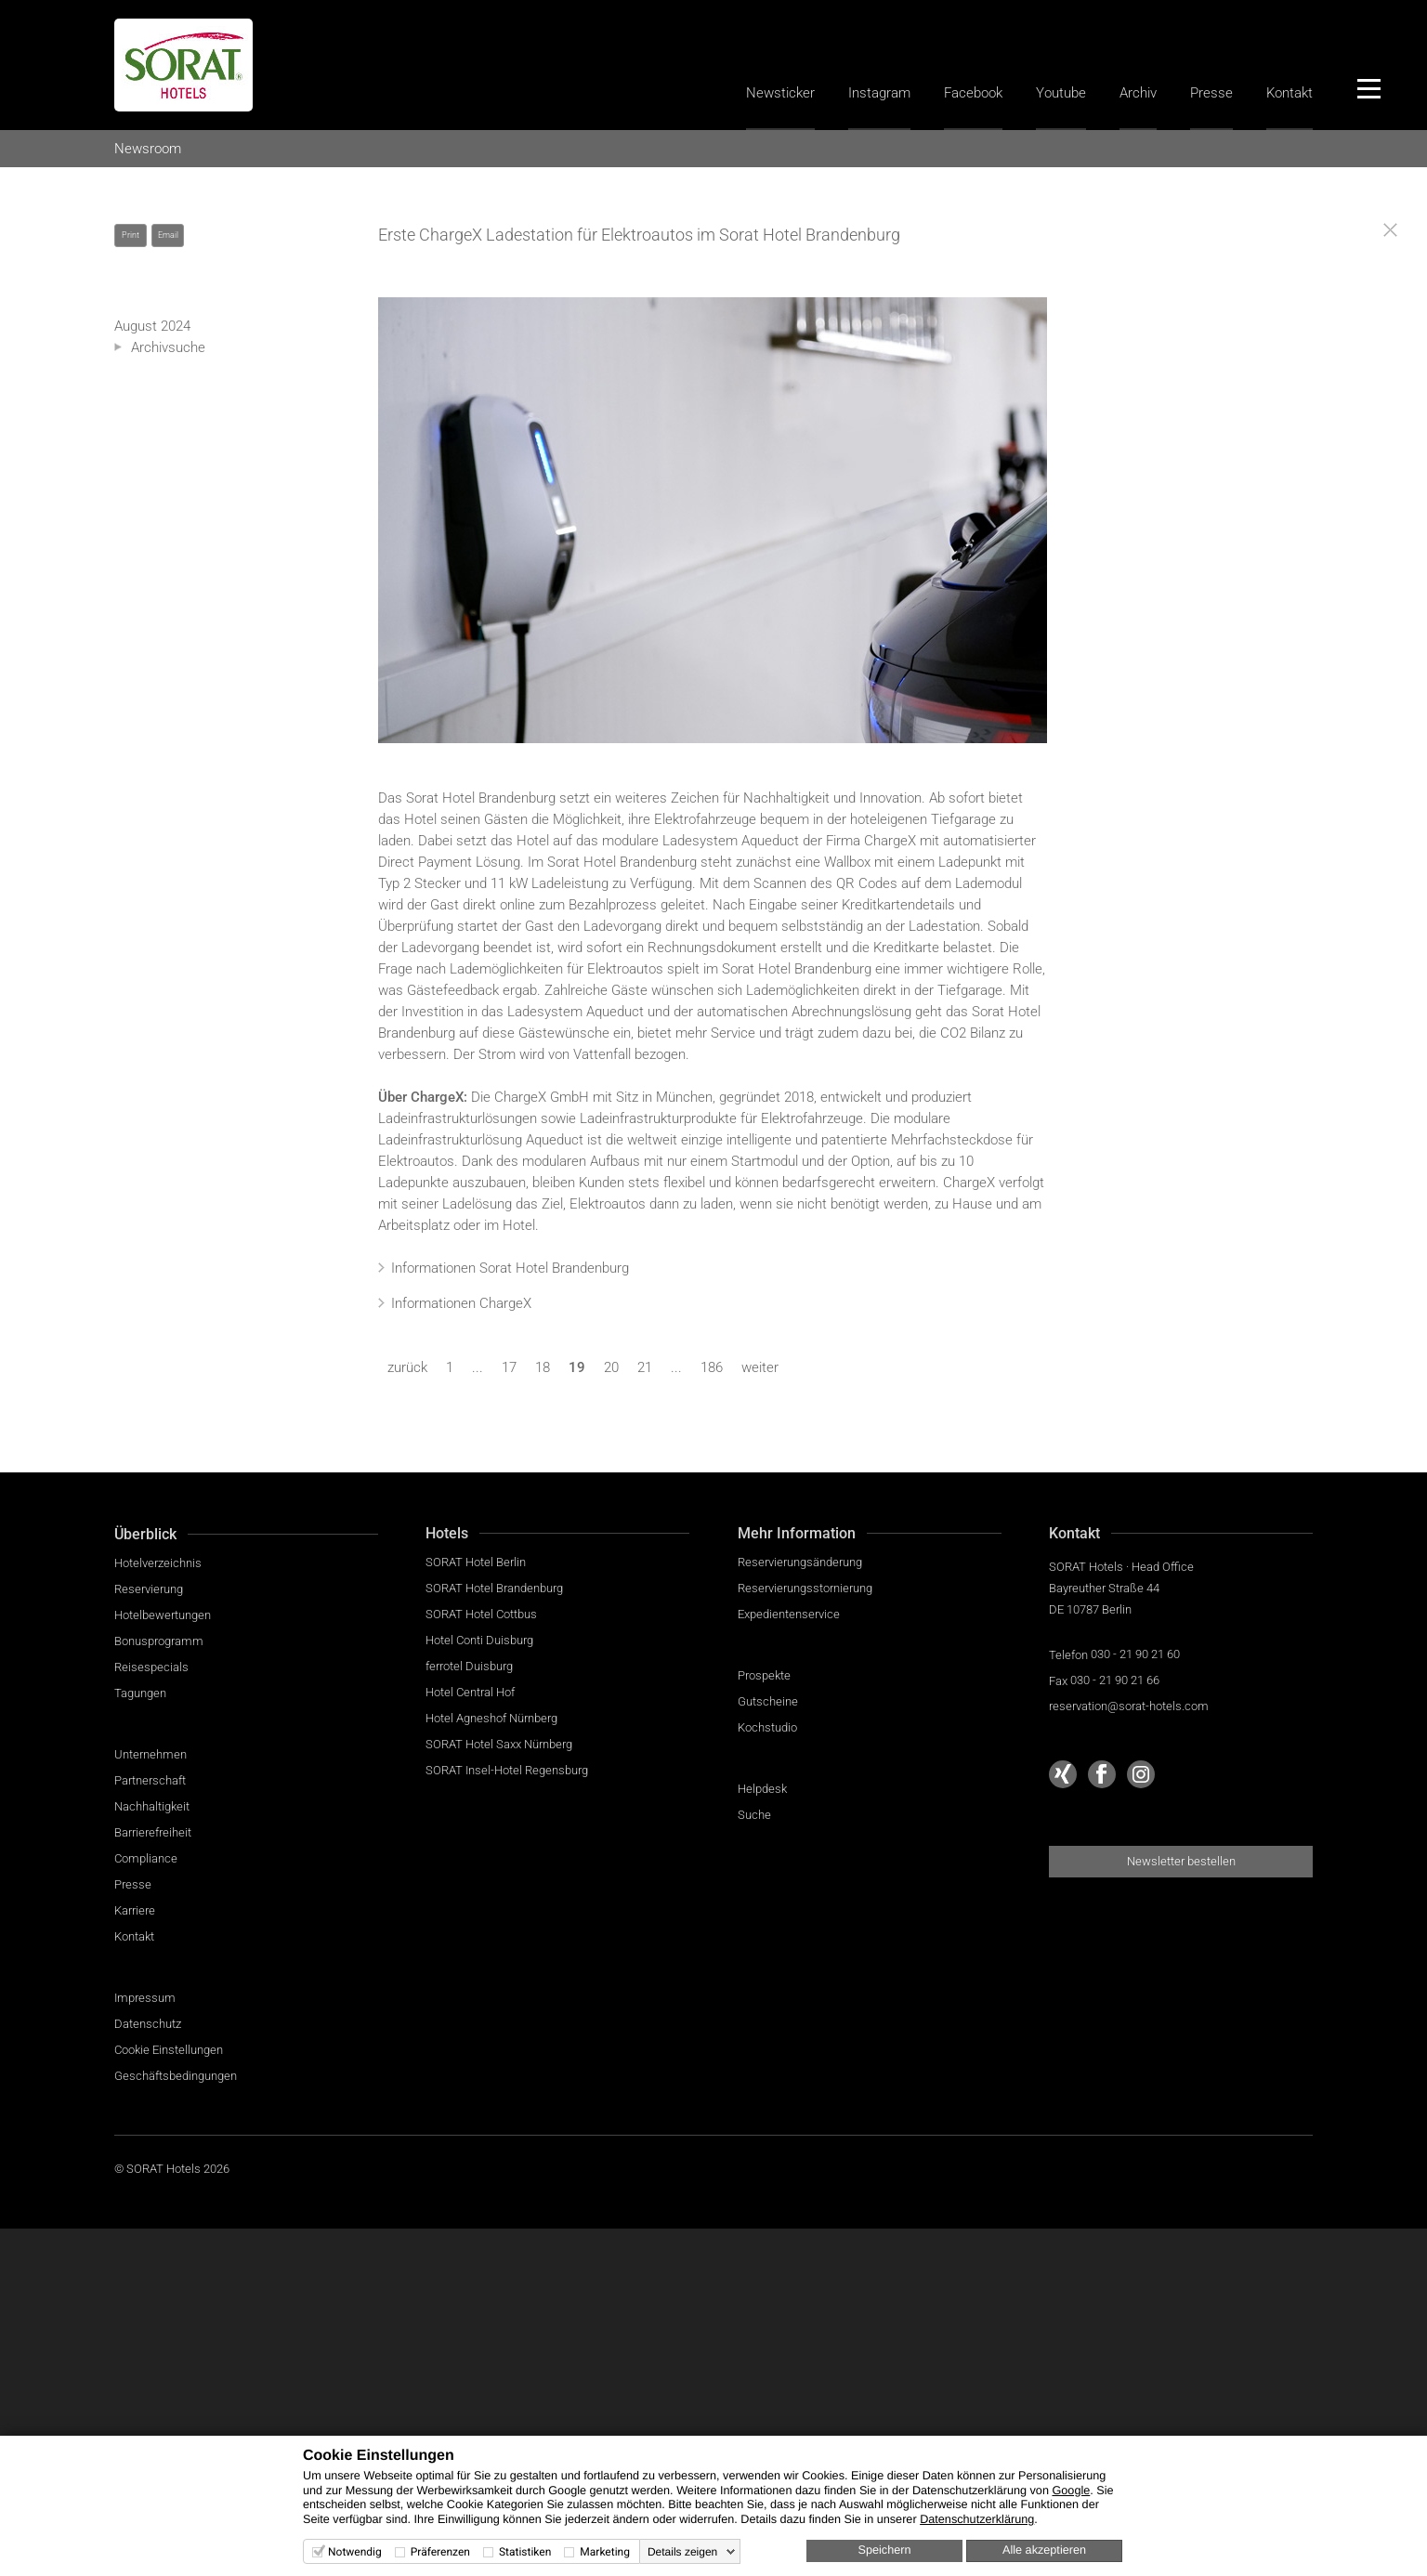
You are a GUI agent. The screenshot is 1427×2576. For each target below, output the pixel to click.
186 (711, 1367)
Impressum (145, 1998)
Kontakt (1289, 93)
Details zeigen (682, 2551)
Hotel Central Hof (470, 1692)
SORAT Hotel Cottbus (481, 1614)
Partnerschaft (150, 1780)
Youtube (1061, 93)
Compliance (145, 1858)
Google (1071, 2490)
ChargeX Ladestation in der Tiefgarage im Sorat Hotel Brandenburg (712, 520)
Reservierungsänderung (800, 1562)
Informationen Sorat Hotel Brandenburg (510, 1268)
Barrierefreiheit (152, 1832)
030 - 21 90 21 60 (1135, 1654)
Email (168, 235)
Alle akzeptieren (1044, 2549)
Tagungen (140, 1693)
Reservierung (148, 1589)
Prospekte (764, 1675)
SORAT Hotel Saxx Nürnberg (498, 1744)
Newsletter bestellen (1181, 1861)
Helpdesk (762, 1789)
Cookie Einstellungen (168, 2050)
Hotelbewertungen (162, 1615)
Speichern (884, 2549)
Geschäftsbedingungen (175, 2076)
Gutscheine (768, 1701)
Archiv (1138, 93)
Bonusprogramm (158, 1641)
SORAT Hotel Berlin (475, 1562)
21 (644, 1367)
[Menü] (1368, 88)
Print (130, 235)
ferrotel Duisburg (469, 1666)
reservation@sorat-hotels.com (1129, 1706)
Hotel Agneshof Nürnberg (491, 1718)
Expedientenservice (789, 1614)
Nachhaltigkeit (152, 1806)
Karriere (134, 1910)
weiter (760, 1367)
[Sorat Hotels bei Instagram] (1141, 1774)
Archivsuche (168, 347)
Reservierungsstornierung (805, 1588)
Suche (754, 1815)
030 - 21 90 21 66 (1114, 1680)
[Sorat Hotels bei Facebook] (1102, 1774)
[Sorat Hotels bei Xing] (1063, 1774)
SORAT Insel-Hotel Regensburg (506, 1770)
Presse (1211, 93)
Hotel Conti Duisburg (479, 1640)
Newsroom (147, 148)
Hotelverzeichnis (158, 1563)
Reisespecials (151, 1667)
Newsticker (780, 93)
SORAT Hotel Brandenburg (494, 1588)
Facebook (973, 93)
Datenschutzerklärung (977, 2519)
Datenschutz (147, 2024)
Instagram (879, 93)
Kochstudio (767, 1727)
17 (509, 1367)
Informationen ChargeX (461, 1303)
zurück (407, 1367)
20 (611, 1367)
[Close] (1390, 230)
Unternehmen (150, 1754)
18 (542, 1367)
